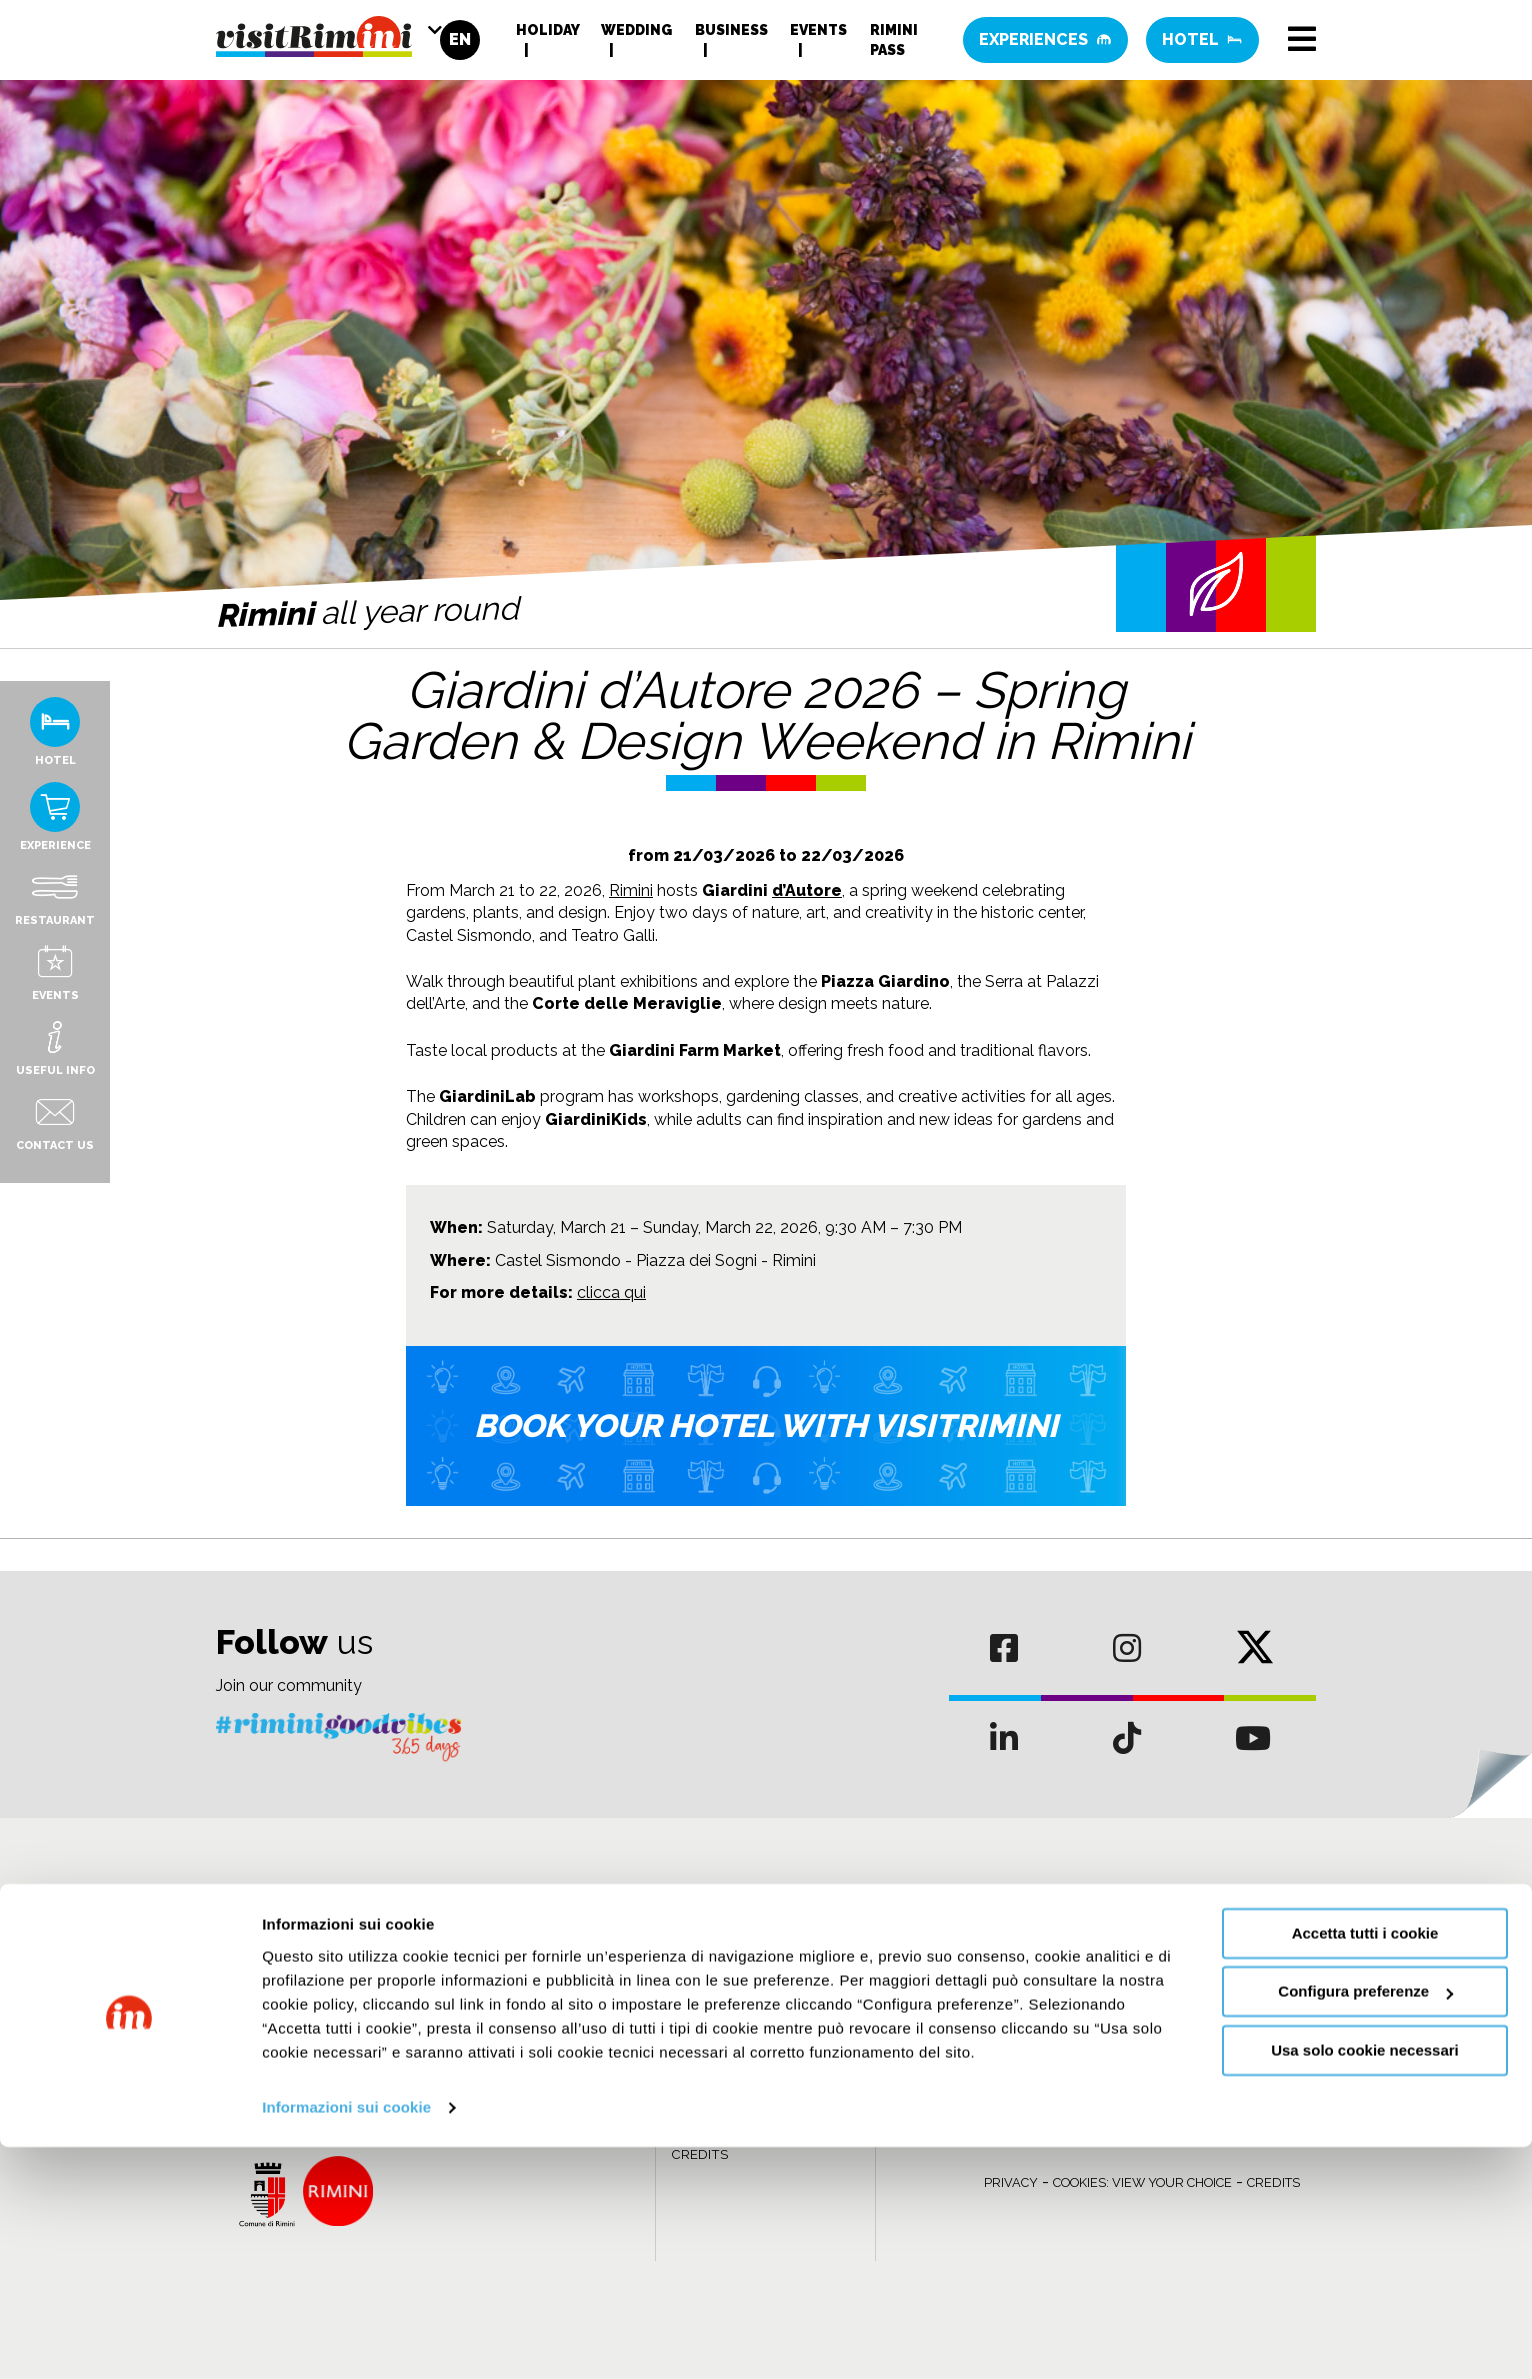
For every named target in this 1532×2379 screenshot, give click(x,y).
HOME (691, 1998)
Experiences (1045, 44)
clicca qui (611, 1292)
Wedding (636, 35)
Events (818, 35)
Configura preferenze (1365, 2223)
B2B (684, 2065)
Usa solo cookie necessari (1365, 2282)
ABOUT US (706, 2020)
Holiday (547, 35)
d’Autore (807, 890)
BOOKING (701, 2042)
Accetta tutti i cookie (1365, 2165)
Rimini (631, 890)
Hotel (1202, 44)
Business (731, 35)
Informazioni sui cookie (346, 2339)
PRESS (692, 2110)
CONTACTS (708, 2087)
